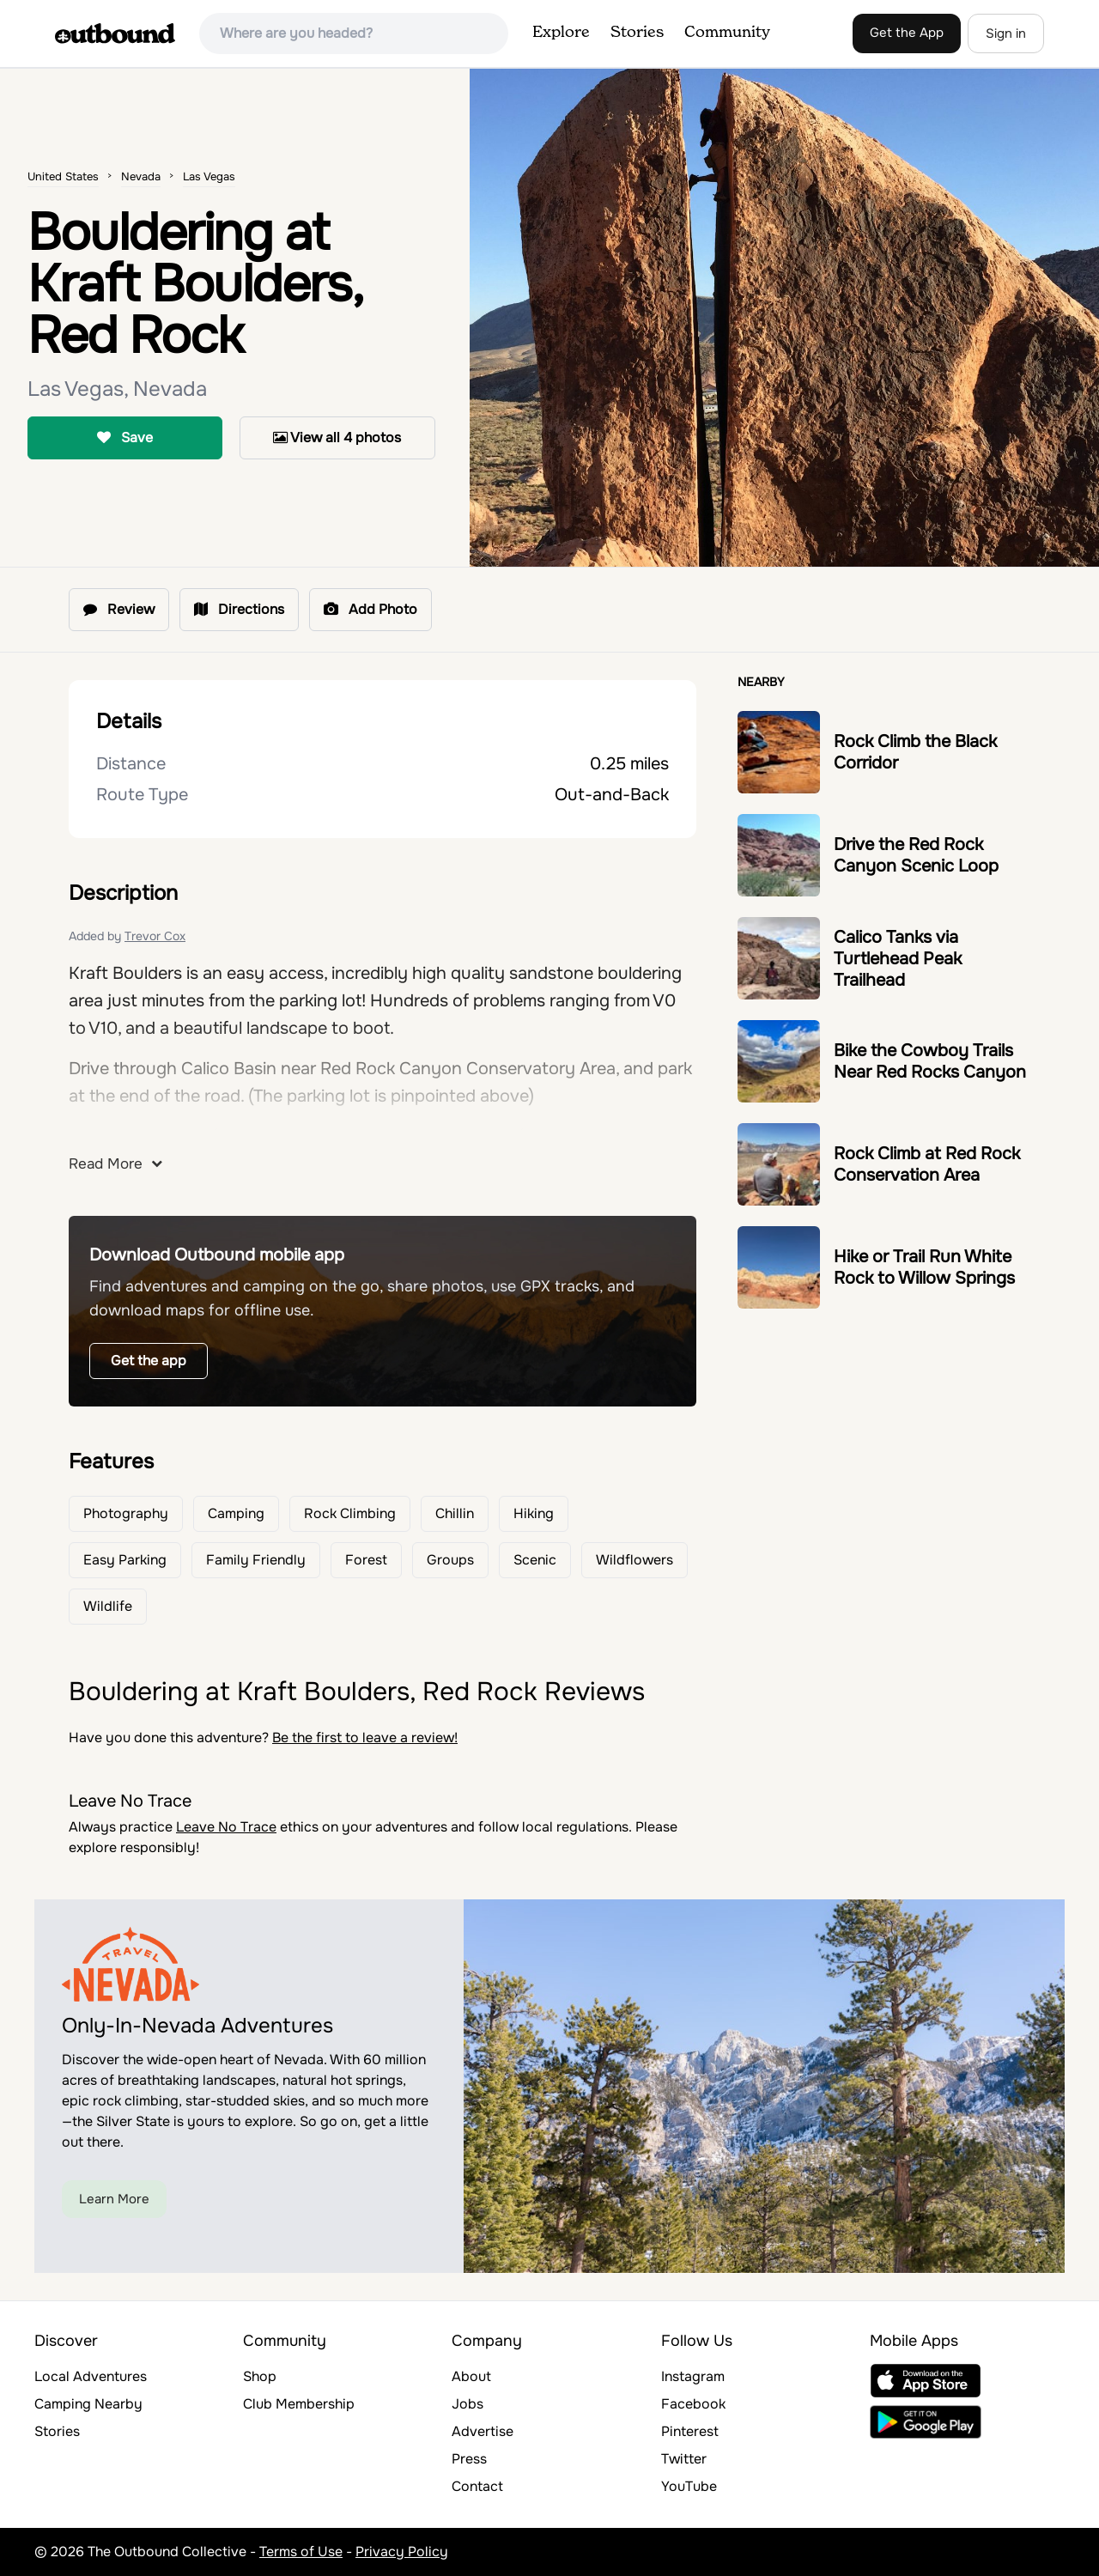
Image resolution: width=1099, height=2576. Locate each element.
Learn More (114, 2199)
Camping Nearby (88, 2404)
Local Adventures (90, 2376)
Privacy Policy (401, 2552)
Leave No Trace (226, 1827)
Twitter (684, 2459)
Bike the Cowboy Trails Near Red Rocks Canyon (930, 1061)
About (471, 2376)
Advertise (482, 2431)
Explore (561, 32)
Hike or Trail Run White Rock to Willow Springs (924, 1267)
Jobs (467, 2404)
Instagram (693, 2376)
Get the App (907, 32)
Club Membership (299, 2404)
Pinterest (690, 2431)
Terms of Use (301, 2552)
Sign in (1006, 33)
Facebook (693, 2404)
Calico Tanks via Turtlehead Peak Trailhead (898, 959)
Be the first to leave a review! (365, 1737)
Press (469, 2459)
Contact (477, 2486)
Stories (637, 32)
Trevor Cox (154, 936)
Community (727, 32)
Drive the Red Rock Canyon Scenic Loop (916, 855)
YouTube (689, 2486)
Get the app (148, 1361)
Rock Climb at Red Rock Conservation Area (927, 1164)
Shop (259, 2376)
